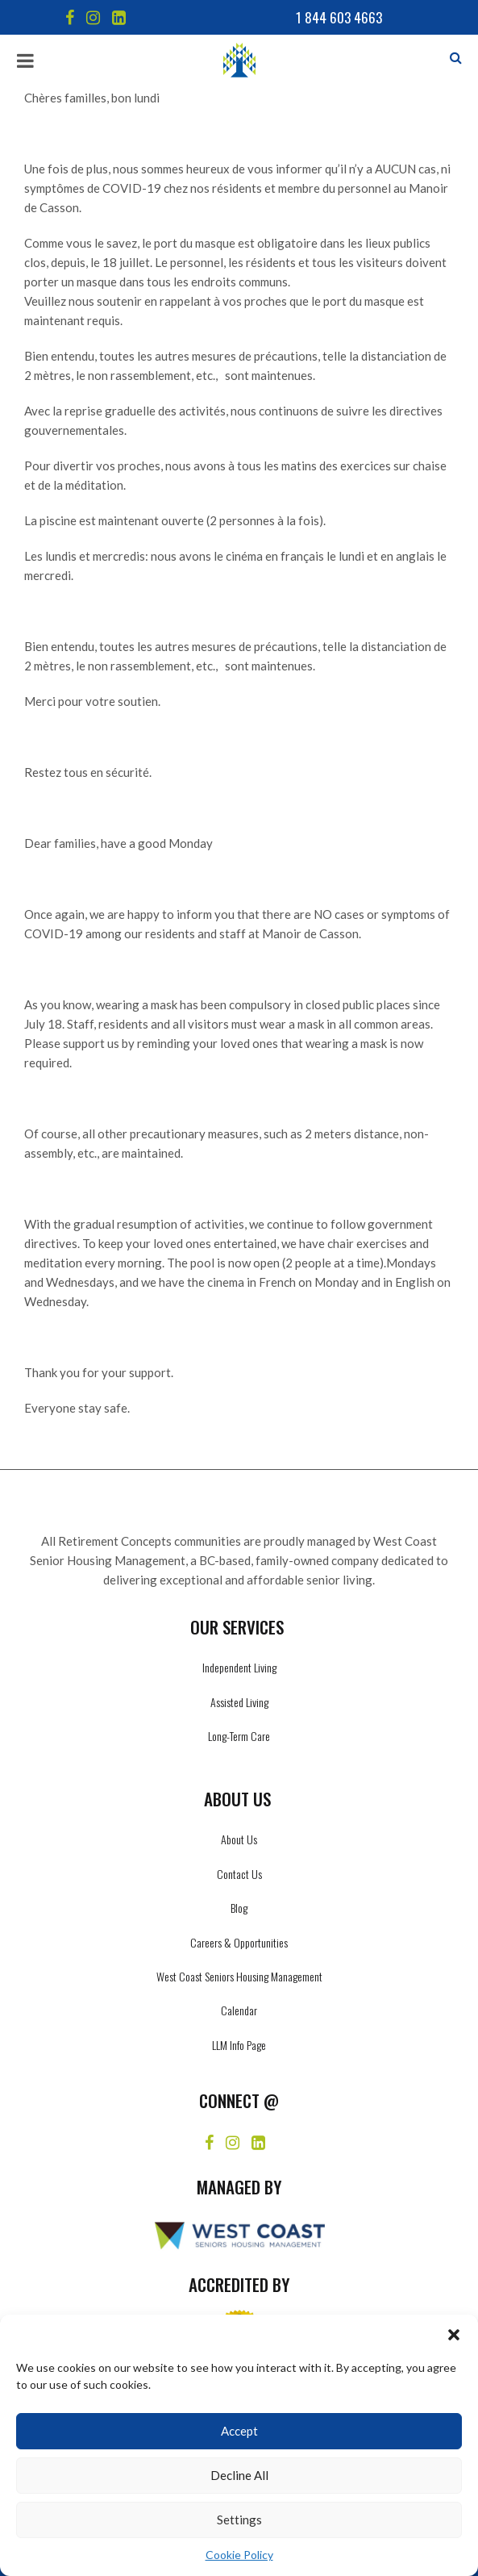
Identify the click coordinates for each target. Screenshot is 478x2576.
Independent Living (239, 1667)
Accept (239, 2431)
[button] (454, 2335)
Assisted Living (239, 1701)
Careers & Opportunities (239, 1942)
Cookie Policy (239, 2554)
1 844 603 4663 (339, 17)
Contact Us (239, 1873)
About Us (239, 1839)
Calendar (239, 2010)
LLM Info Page (239, 2044)
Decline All (239, 2475)
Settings (239, 2519)
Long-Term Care (239, 1735)
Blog (239, 1907)
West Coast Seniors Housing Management (239, 1976)
